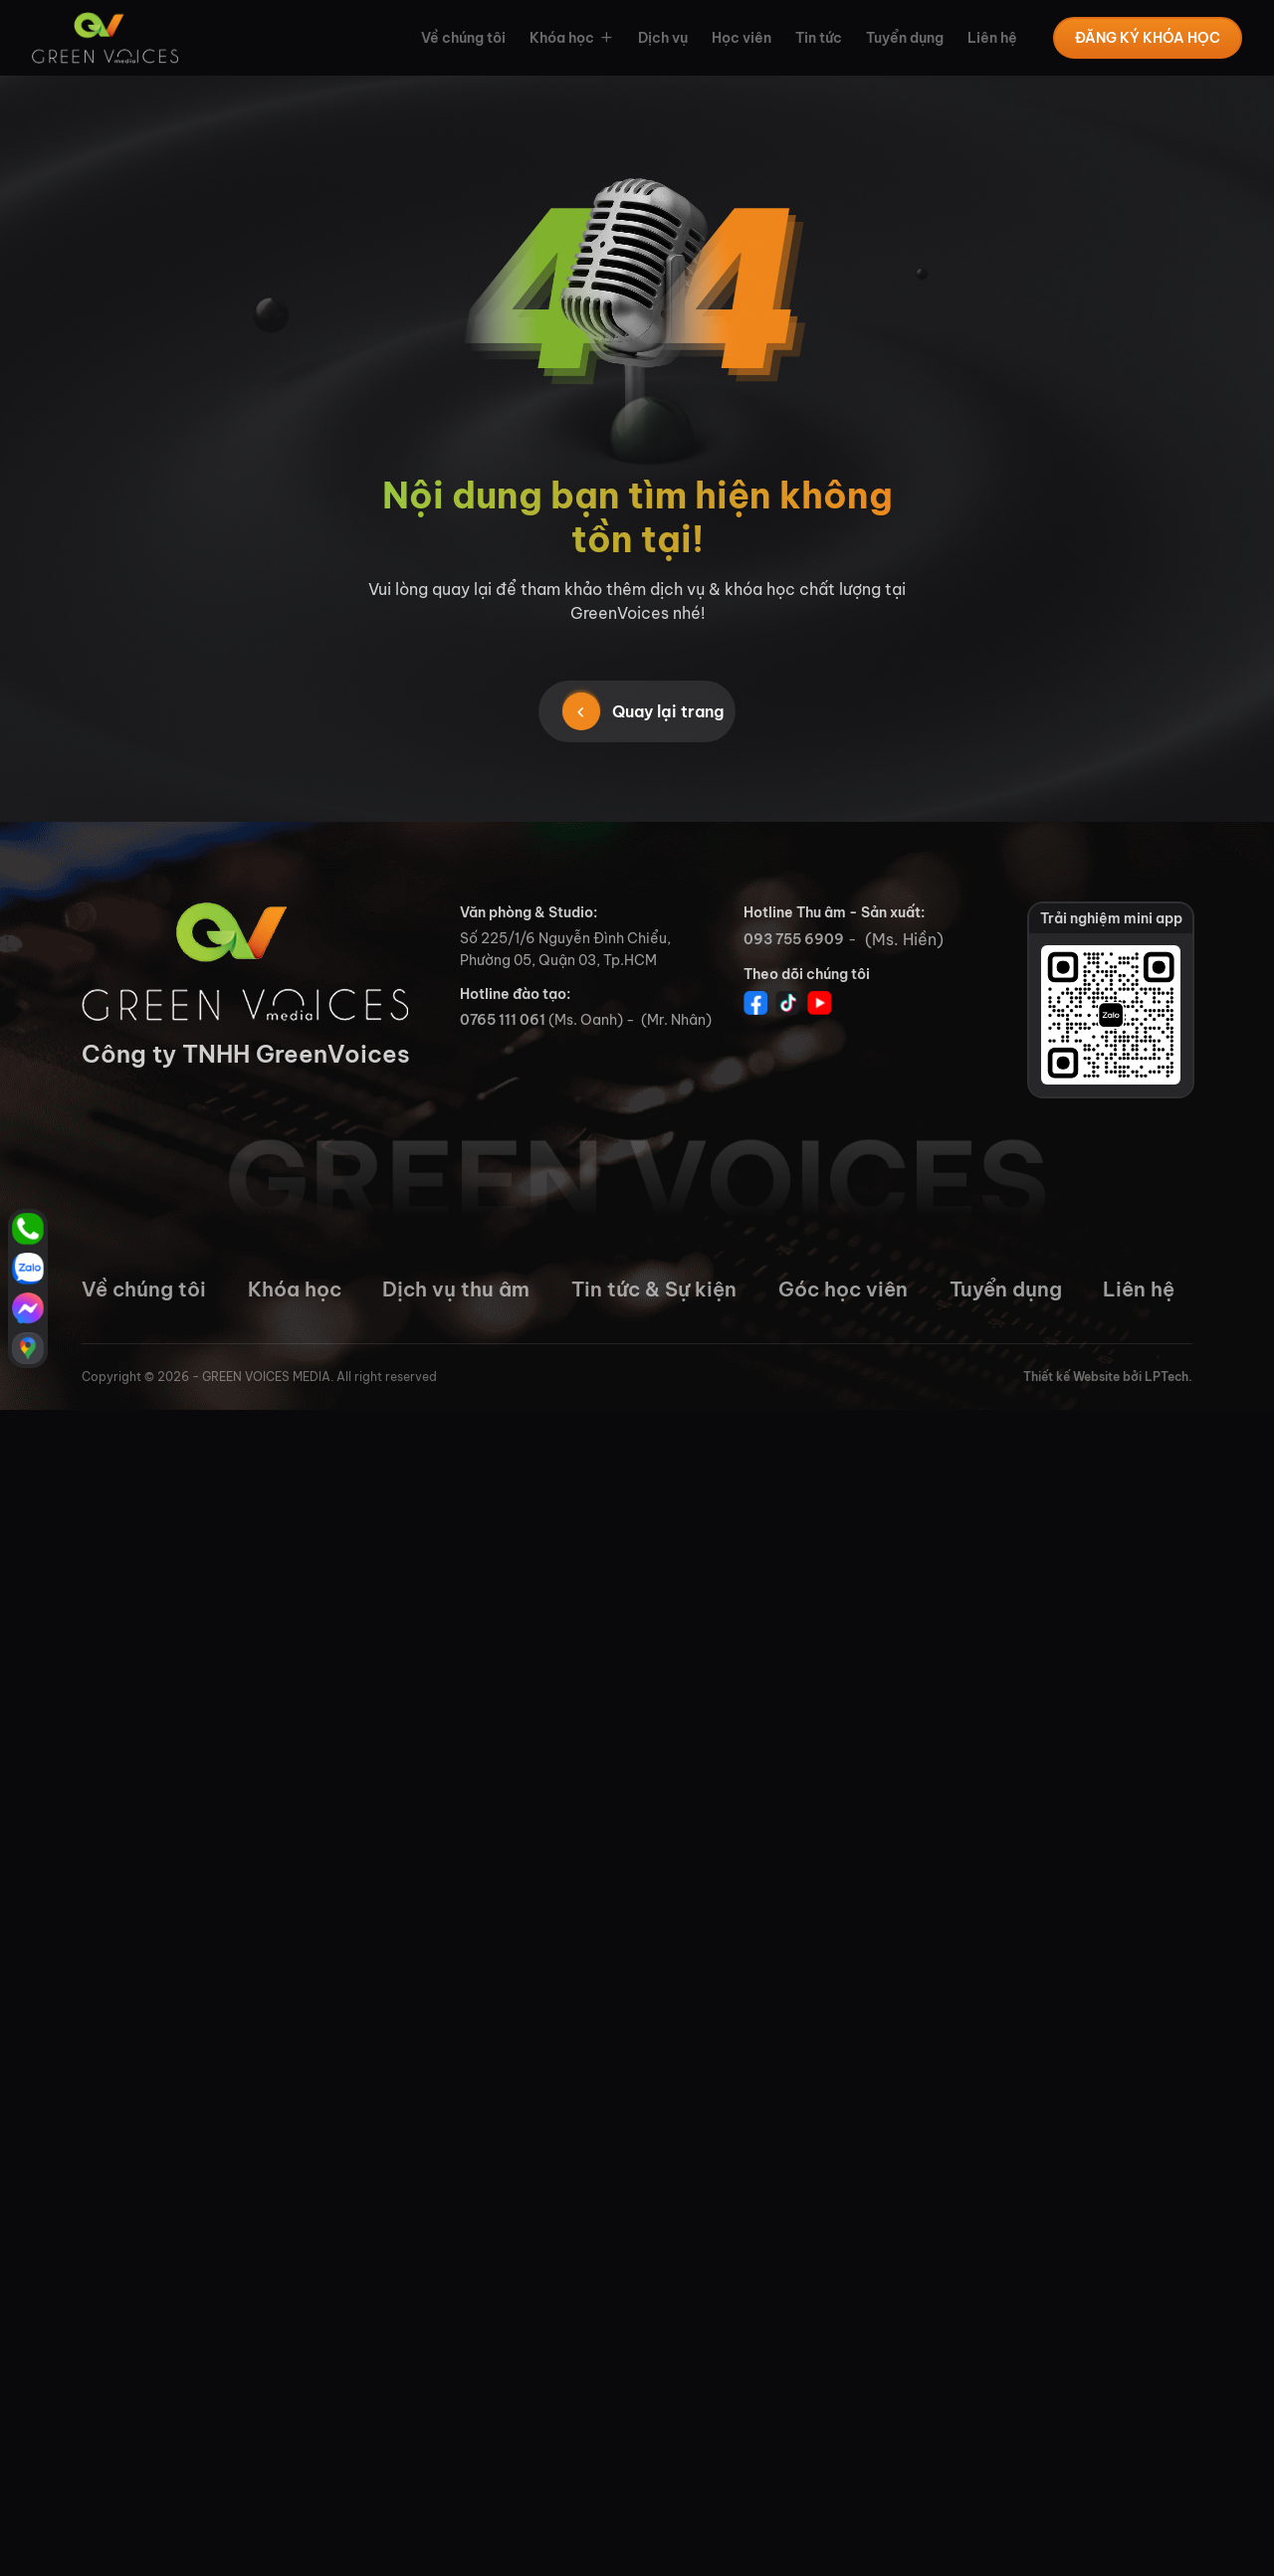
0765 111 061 (502, 1020)
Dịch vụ (663, 38)
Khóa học (562, 38)
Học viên (741, 38)
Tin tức (818, 38)
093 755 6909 (793, 939)
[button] (604, 38)
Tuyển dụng (905, 38)
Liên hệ (992, 38)
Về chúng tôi (463, 38)
